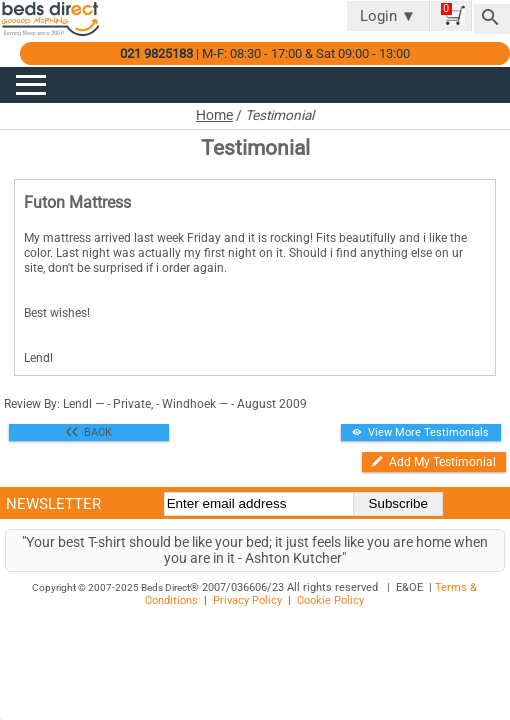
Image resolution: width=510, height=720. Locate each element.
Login (388, 16)
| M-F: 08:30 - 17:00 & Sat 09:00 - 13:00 (265, 53)
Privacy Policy (247, 600)
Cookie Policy (330, 600)
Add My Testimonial (434, 461)
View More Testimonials (420, 432)
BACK (89, 432)
